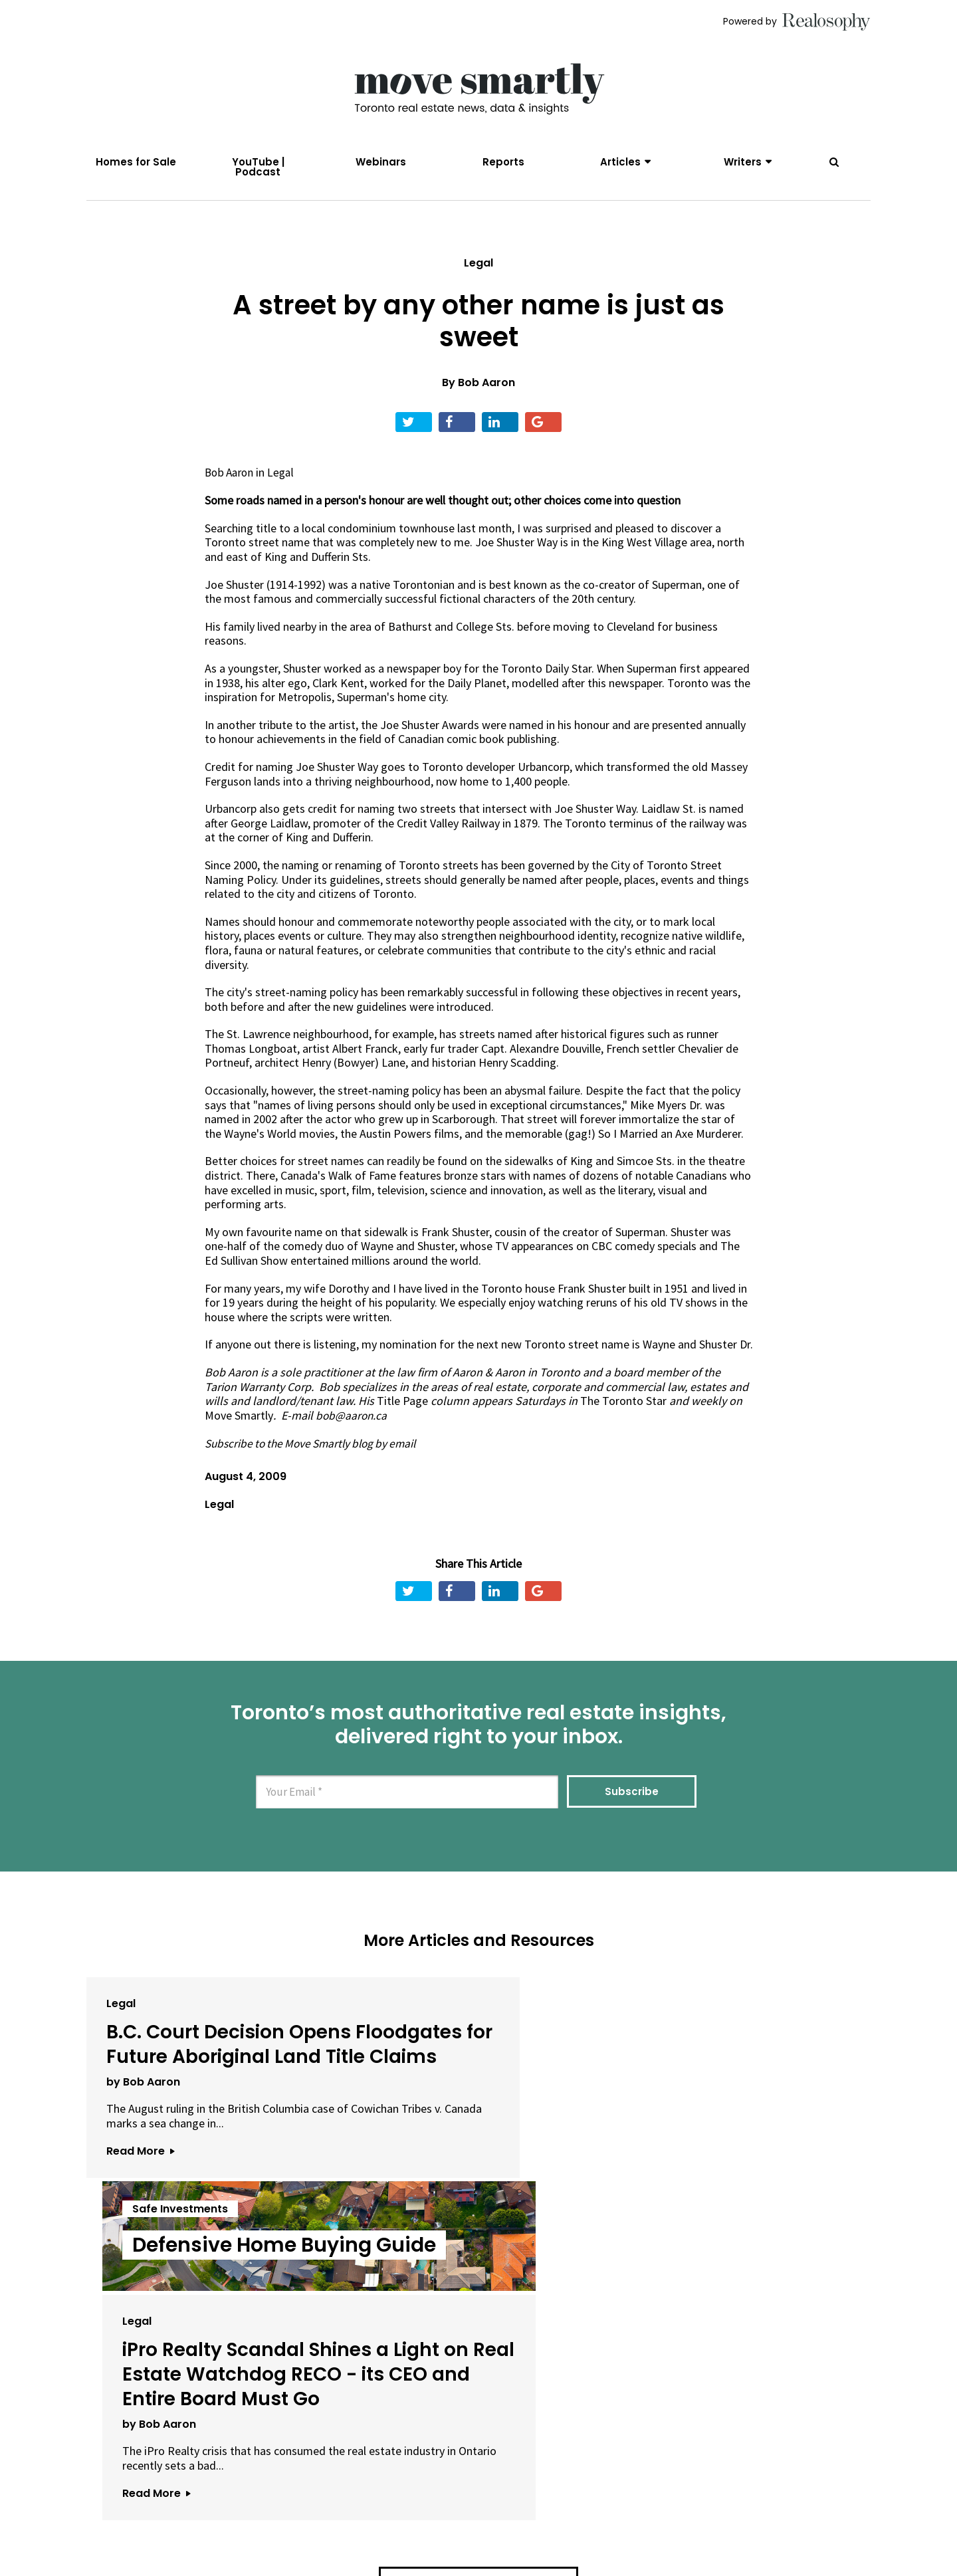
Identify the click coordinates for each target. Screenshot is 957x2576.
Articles (620, 162)
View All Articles (478, 2361)
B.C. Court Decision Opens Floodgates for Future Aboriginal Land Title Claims (210, 2080)
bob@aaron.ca (352, 1426)
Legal (478, 274)
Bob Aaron (486, 394)
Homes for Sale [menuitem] (136, 162)
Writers (743, 162)
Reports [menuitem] (503, 162)
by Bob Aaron (143, 2142)
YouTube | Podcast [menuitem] (258, 167)
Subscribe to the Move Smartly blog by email (317, 1453)
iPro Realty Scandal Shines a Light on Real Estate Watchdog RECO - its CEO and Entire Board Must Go (731, 2104)
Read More (140, 2226)
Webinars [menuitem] (381, 162)
